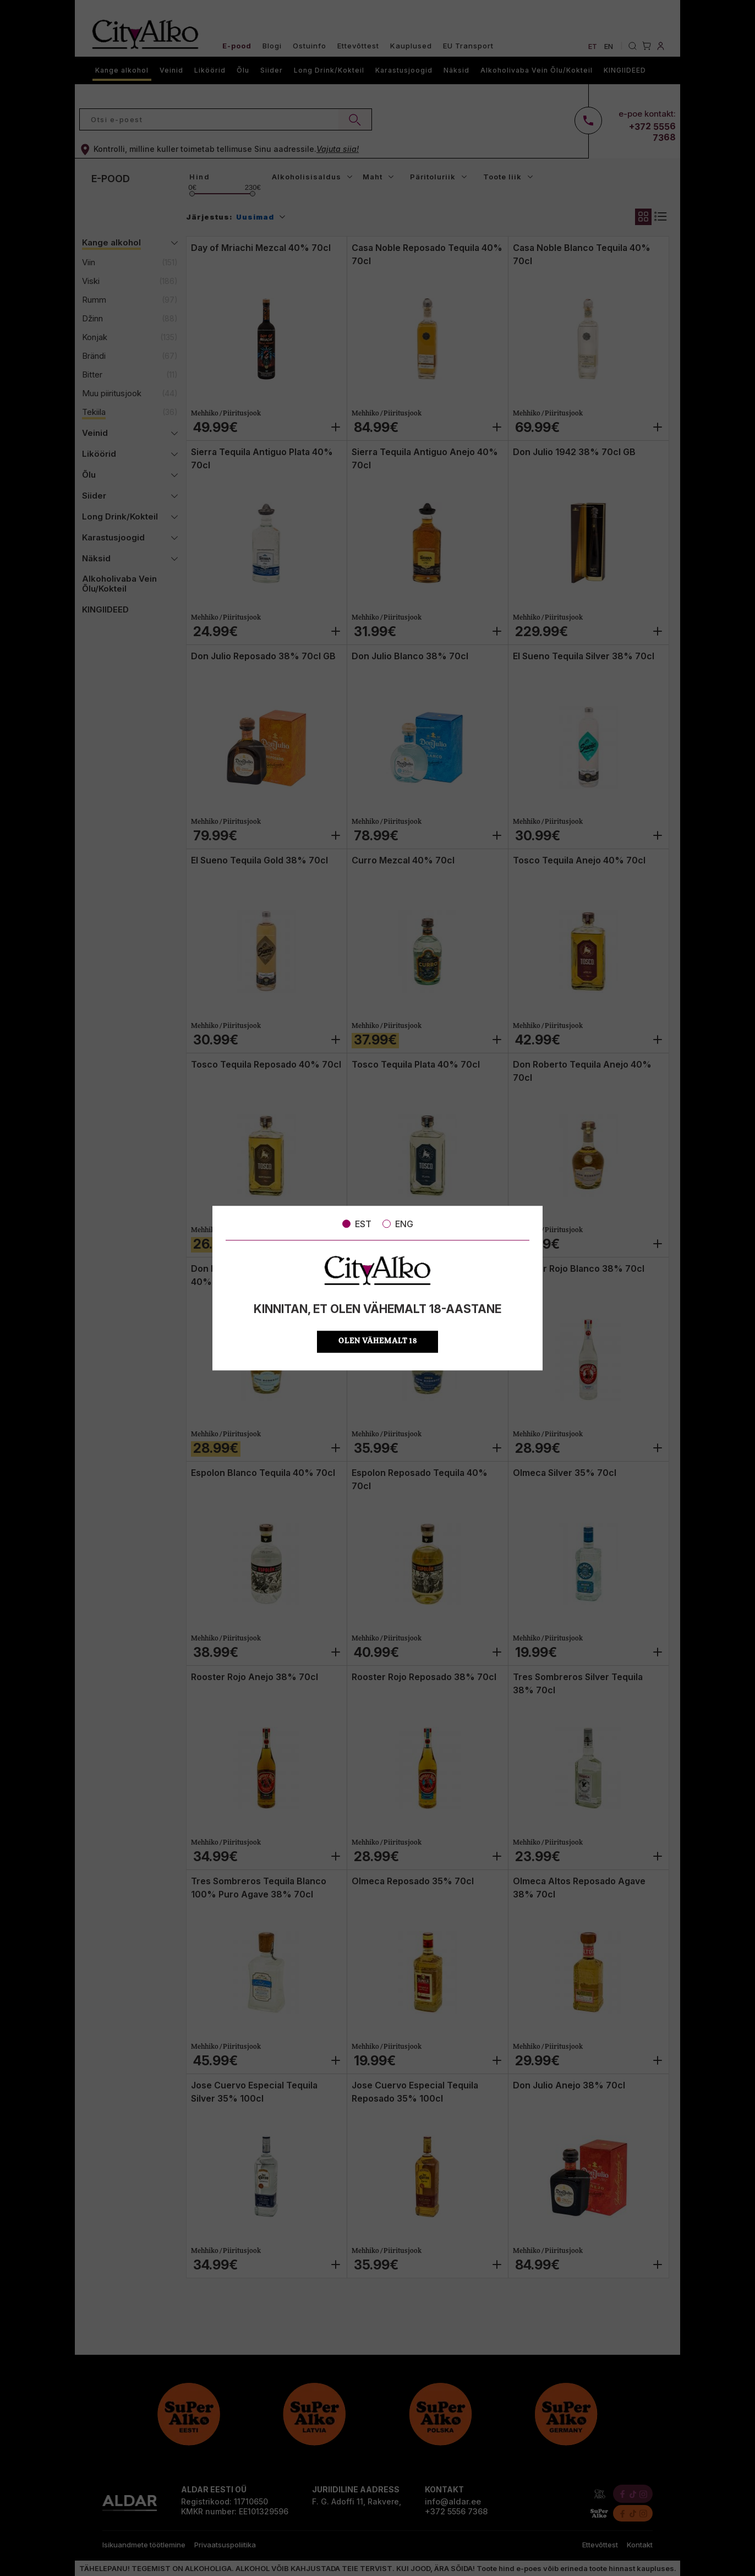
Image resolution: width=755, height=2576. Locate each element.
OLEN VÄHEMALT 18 (377, 1341)
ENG (397, 1224)
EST (356, 1224)
